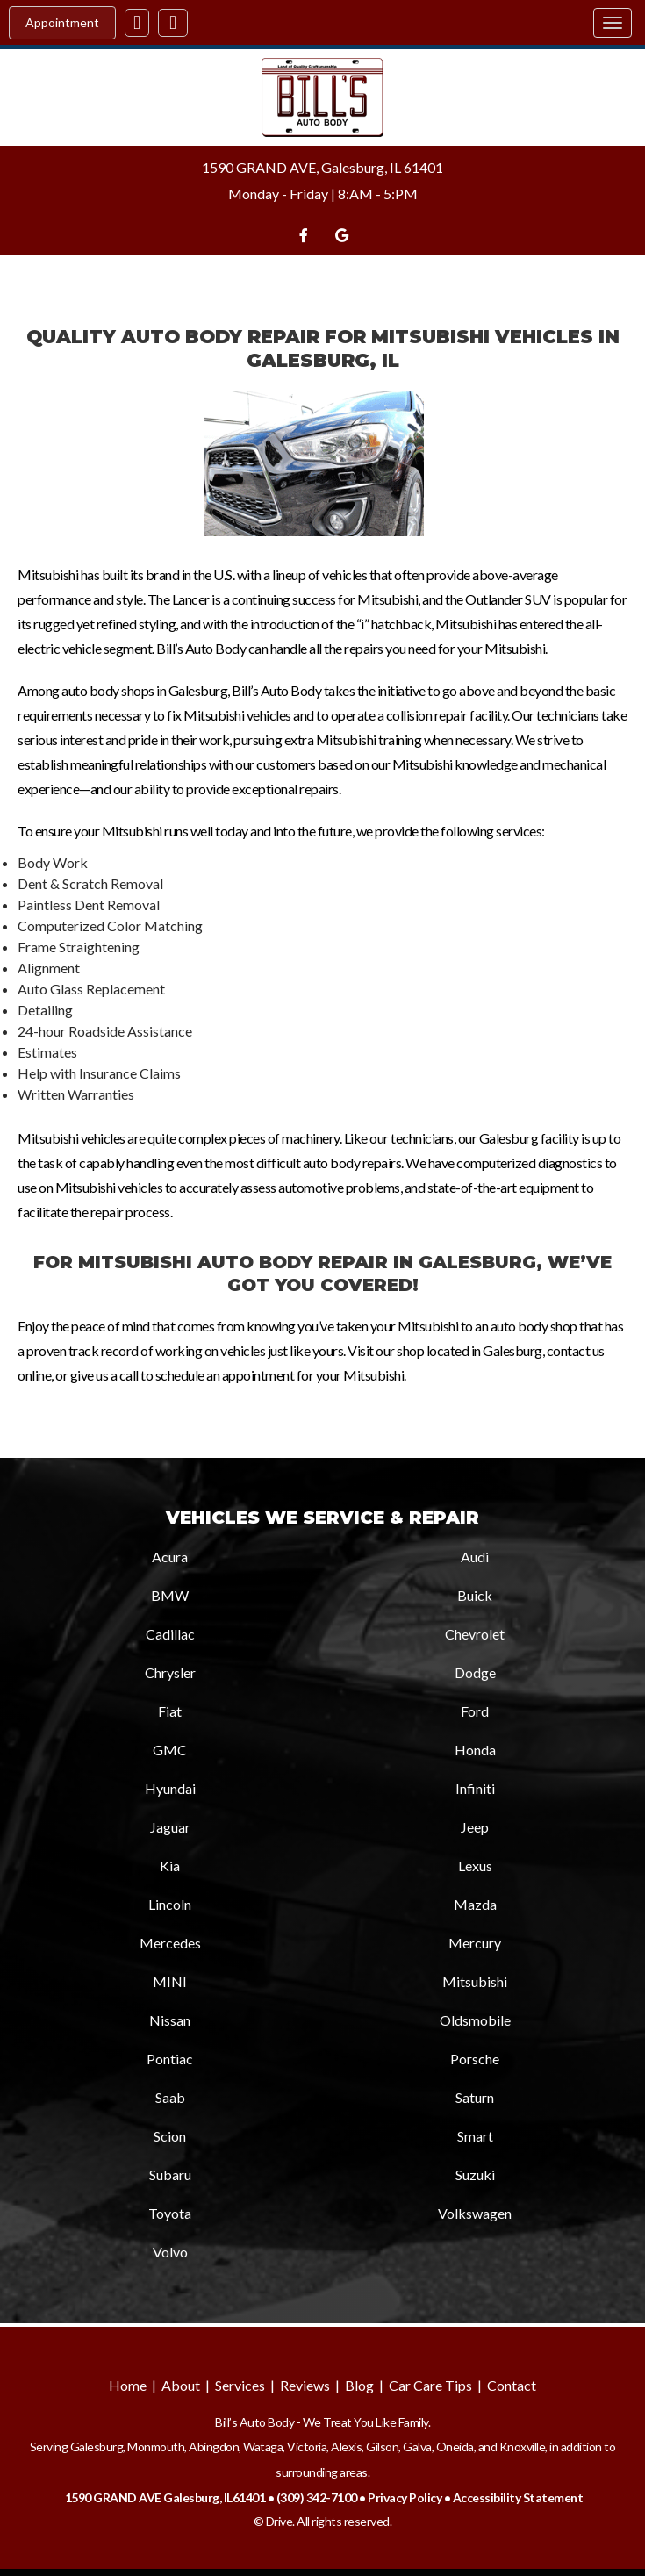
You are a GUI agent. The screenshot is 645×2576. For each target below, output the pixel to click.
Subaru (170, 2174)
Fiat (170, 1711)
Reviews (305, 2385)
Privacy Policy (404, 2497)
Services (240, 2385)
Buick (474, 1595)
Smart (475, 2136)
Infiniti (475, 1788)
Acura (170, 1556)
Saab (170, 2097)
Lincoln (169, 1904)
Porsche (474, 2058)
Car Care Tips (430, 2385)
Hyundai (170, 1788)
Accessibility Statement (518, 2497)
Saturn (474, 2097)
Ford (475, 1711)
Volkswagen (475, 2213)
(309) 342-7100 (316, 2497)
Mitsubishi (474, 1981)
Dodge (475, 1672)
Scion (170, 2136)
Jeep (475, 1827)
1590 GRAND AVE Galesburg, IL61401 (165, 2497)
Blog (359, 2385)
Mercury (474, 1942)
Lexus (475, 1865)
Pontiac (170, 2058)
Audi (475, 1556)
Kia (170, 1865)
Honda (475, 1749)
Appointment (62, 22)
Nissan (169, 2020)
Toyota (169, 2213)
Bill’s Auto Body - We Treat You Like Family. (322, 2422)
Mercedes (170, 1942)
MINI (170, 1981)
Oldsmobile (475, 2020)
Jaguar (170, 1827)
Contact (511, 2385)
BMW (170, 1595)
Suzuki (475, 2174)
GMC (170, 1749)
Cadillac (170, 1633)
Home (128, 2385)
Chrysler (170, 1672)
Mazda (475, 1904)
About (180, 2385)
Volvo (170, 2251)
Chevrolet (475, 1633)
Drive (279, 2521)
